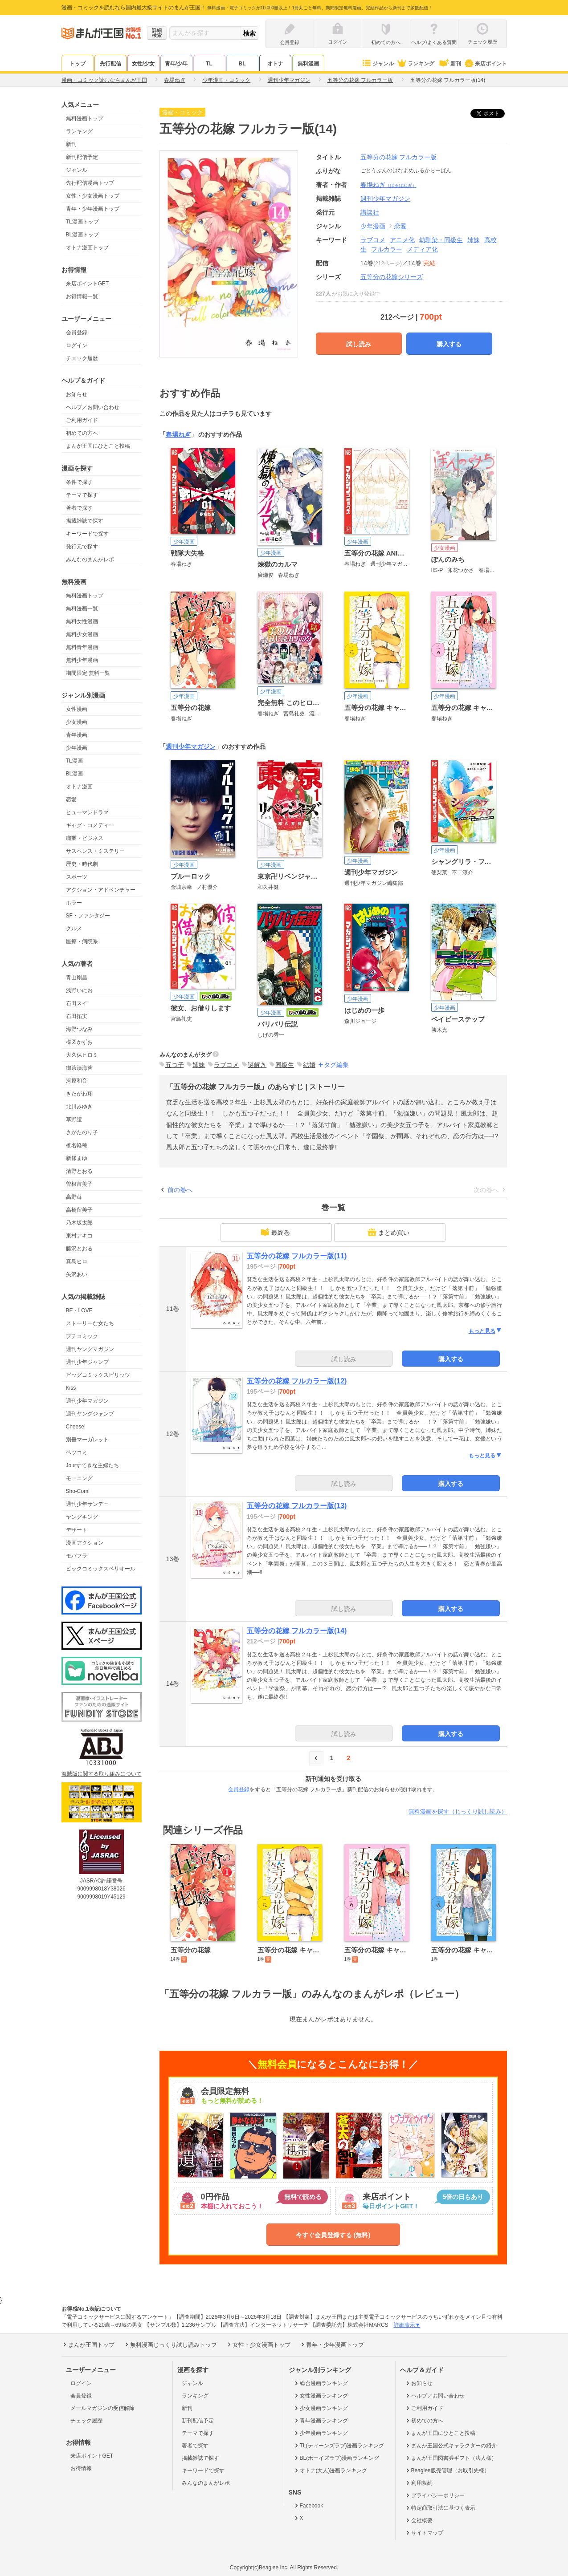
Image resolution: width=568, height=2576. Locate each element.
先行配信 (110, 64)
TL (209, 64)
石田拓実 (76, 1016)
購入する (449, 344)
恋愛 (71, 799)
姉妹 (473, 239)
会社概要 (419, 2520)
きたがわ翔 (79, 1094)
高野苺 (74, 1197)
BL (242, 64)
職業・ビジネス (84, 838)
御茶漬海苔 (79, 1068)
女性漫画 (76, 709)
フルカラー (386, 249)
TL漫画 (74, 761)
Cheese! (76, 1427)
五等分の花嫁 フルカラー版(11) (297, 1256)
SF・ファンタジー (88, 916)
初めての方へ (82, 433)
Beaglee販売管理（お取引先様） (447, 2470)
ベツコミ (76, 1452)
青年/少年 (176, 64)
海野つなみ (79, 1029)
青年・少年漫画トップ (92, 209)
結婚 (309, 1064)
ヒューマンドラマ (87, 812)
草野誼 (74, 1119)
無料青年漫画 (82, 647)
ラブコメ (372, 239)
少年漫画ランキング (320, 2433)
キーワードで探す (87, 534)
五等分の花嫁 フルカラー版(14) (297, 1631)
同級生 (284, 1064)
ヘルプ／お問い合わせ (92, 407)
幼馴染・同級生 (441, 239)
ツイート (492, 113)
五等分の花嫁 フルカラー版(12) (297, 1381)
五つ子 (174, 1064)
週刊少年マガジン (87, 1401)
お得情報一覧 (82, 296)
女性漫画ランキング (320, 2395)
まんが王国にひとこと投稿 (98, 446)
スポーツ (76, 877)
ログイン (76, 345)
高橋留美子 (79, 1210)
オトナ (275, 64)
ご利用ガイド (82, 420)
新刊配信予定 (82, 157)
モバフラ (76, 1556)
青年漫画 (76, 735)
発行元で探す (82, 547)
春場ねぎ (388, 184)
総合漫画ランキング (320, 2383)
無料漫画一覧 (82, 608)
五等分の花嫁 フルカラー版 (398, 157)
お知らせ (76, 394)
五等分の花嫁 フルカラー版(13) (297, 1505)
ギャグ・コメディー (90, 825)
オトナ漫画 (79, 786)
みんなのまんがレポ (90, 559)
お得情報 (81, 2468)
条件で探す (79, 482)
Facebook (308, 2505)
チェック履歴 (82, 358)
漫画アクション (84, 1543)
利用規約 (419, 2483)
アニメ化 (402, 239)
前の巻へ (180, 1189)
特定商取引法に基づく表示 (440, 2507)
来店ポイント (485, 64)
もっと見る (485, 1330)
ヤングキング (82, 1517)
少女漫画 (76, 722)
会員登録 (76, 332)
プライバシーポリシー (435, 2495)
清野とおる (79, 1171)
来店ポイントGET (87, 283)
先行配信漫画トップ (90, 183)
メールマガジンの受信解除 (102, 2408)
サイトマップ (424, 2532)
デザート (76, 1530)
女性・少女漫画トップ (92, 196)
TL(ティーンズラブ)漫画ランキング (338, 2445)
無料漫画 (308, 64)
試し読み (358, 344)
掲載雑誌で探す (84, 521)
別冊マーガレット (87, 1439)
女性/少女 (143, 64)
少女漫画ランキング (320, 2408)
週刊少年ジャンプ (87, 1362)
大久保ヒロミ (82, 1055)
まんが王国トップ (87, 2344)
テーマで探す (82, 495)
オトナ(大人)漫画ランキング (330, 2470)
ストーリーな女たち (90, 1323)
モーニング (79, 1478)
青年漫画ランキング (320, 2420)
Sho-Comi (78, 1491)
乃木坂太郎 (79, 1223)
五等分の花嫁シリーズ (391, 276)
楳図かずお (79, 1042)
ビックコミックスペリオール (100, 1569)
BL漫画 (74, 774)
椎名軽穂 (76, 1145)
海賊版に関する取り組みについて (101, 1774)
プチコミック (82, 1336)
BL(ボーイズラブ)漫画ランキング (336, 2458)
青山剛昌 (76, 977)
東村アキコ (79, 1236)
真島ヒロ (76, 1261)
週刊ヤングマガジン (90, 1349)
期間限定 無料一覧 (88, 673)
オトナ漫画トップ (87, 247)
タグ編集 (336, 1064)
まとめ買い (388, 1232)
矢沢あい (76, 1274)
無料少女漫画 (82, 634)
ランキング (415, 64)
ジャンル (377, 64)
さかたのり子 (82, 1132)
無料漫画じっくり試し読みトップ (170, 2344)
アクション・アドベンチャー (100, 890)
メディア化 (422, 249)
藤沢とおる (79, 1248)
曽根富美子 (79, 1184)
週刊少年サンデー (87, 1504)
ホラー (74, 903)
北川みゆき (79, 1106)
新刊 (449, 64)
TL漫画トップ (82, 222)
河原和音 (76, 1081)
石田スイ (76, 1003)
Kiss (71, 1388)
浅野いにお (79, 990)
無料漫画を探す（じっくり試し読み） (458, 1811)
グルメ (74, 928)
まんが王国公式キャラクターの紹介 (451, 2445)
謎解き (257, 1064)
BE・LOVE (79, 1310)
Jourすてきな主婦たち (92, 1465)
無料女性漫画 (82, 621)
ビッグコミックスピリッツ (98, 1375)
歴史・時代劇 (82, 864)
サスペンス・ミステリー (95, 851)
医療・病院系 (82, 941)
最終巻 (275, 1232)
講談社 (369, 212)
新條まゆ (76, 1158)
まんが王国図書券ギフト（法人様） (451, 2458)
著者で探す (79, 508)
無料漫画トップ (84, 118)
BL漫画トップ (82, 234)
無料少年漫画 (82, 660)
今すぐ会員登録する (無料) (333, 2235)
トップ (77, 64)
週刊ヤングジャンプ (90, 1414)
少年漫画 (76, 748)
